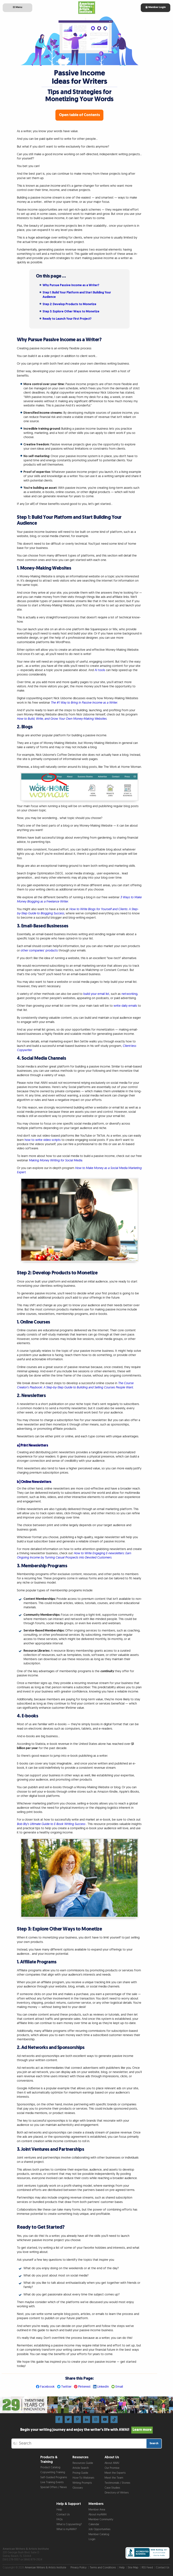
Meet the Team (114, 2478)
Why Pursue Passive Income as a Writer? (71, 285)
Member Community (101, 2519)
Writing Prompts (82, 2483)
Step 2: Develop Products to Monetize (69, 304)
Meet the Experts (115, 2473)
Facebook (47, 2386)
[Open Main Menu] (17, 7)
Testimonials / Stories (117, 2483)
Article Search (80, 2468)
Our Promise (112, 2468)
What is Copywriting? (69, 2524)
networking (129, 994)
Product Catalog (50, 2467)
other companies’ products (39, 950)
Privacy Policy (78, 2567)
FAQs (59, 2519)
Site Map (133, 2567)
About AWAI (112, 2463)
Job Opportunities (99, 2529)
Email (119, 2386)
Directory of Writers (117, 2493)
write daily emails (125, 1006)
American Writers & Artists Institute (45, 2567)
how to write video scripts (42, 1140)
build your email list (96, 994)
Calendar (94, 2524)
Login (92, 2539)
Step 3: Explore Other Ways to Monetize (71, 311)
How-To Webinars (83, 2478)
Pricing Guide (80, 2473)
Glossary (77, 2488)
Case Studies (112, 2488)
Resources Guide (82, 2463)
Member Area (97, 2509)
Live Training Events (52, 2482)
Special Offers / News (53, 2487)
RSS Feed (147, 2567)
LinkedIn (103, 2386)
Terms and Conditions (103, 2567)
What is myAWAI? (66, 2529)
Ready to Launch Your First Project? (67, 319)
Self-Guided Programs (53, 2477)
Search (154, 2443)
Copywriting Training (52, 2472)
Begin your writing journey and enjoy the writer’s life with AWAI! (86, 2429)
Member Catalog (99, 2534)
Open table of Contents (79, 114)
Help (59, 2509)
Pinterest (84, 2386)
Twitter (66, 2386)
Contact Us (63, 2514)
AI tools (100, 670)
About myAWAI (98, 2514)
